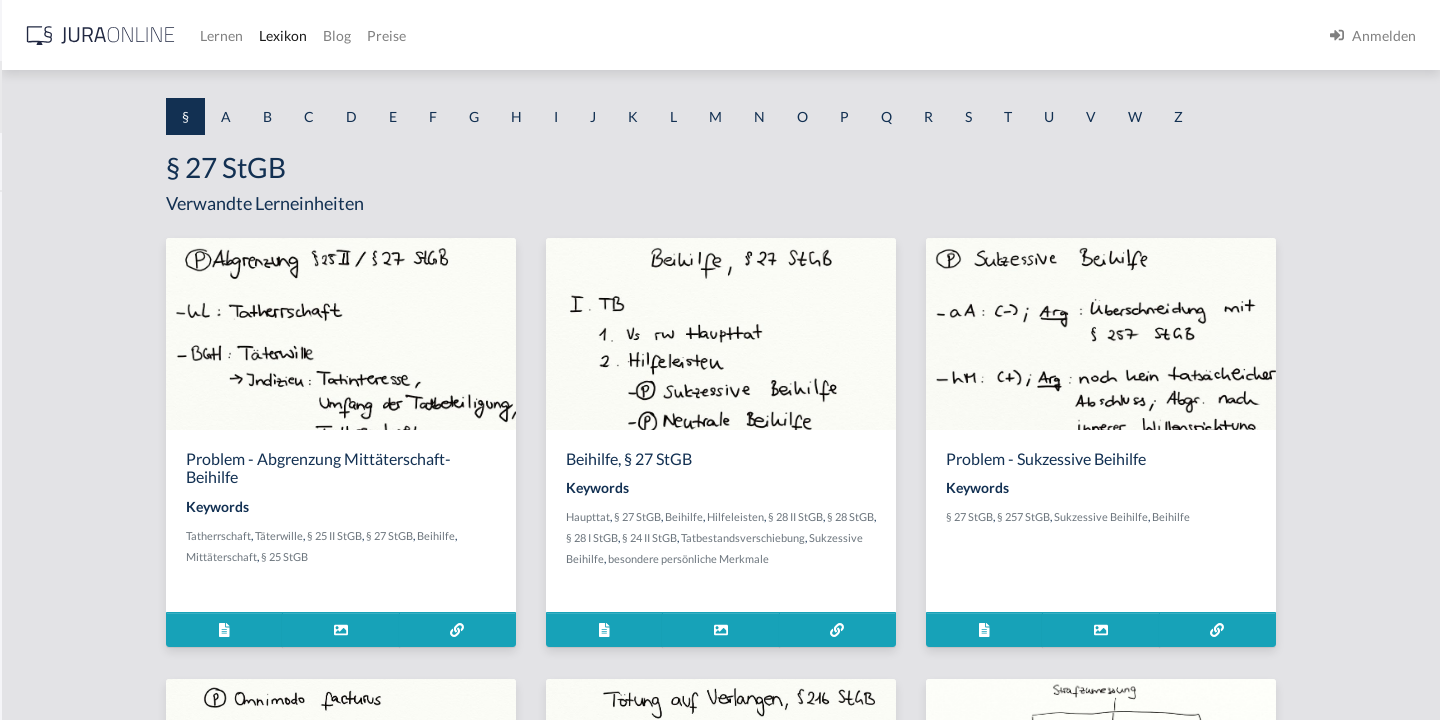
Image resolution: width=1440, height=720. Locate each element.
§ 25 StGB (453, 556)
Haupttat (750, 516)
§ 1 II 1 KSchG (58, 662)
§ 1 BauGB (48, 257)
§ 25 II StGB (503, 535)
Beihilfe (605, 535)
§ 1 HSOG (46, 392)
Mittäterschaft (390, 556)
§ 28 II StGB (957, 516)
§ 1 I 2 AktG (51, 482)
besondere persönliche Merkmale (906, 558)
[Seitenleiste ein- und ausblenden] (288, 30)
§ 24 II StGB (840, 537)
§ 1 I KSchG (51, 617)
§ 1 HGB (41, 347)
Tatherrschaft (387, 535)
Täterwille (448, 535)
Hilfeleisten (897, 516)
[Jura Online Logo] (419, 35)
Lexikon (601, 35)
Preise (704, 35)
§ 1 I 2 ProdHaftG (70, 527)
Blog (655, 35)
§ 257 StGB (1179, 516)
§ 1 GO (37, 302)
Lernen (539, 35)
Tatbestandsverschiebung (934, 537)
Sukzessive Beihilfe (775, 558)
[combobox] (160, 97)
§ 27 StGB (558, 535)
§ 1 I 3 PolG (51, 572)
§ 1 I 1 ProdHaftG (70, 437)
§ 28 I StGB (783, 537)
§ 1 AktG (42, 212)
